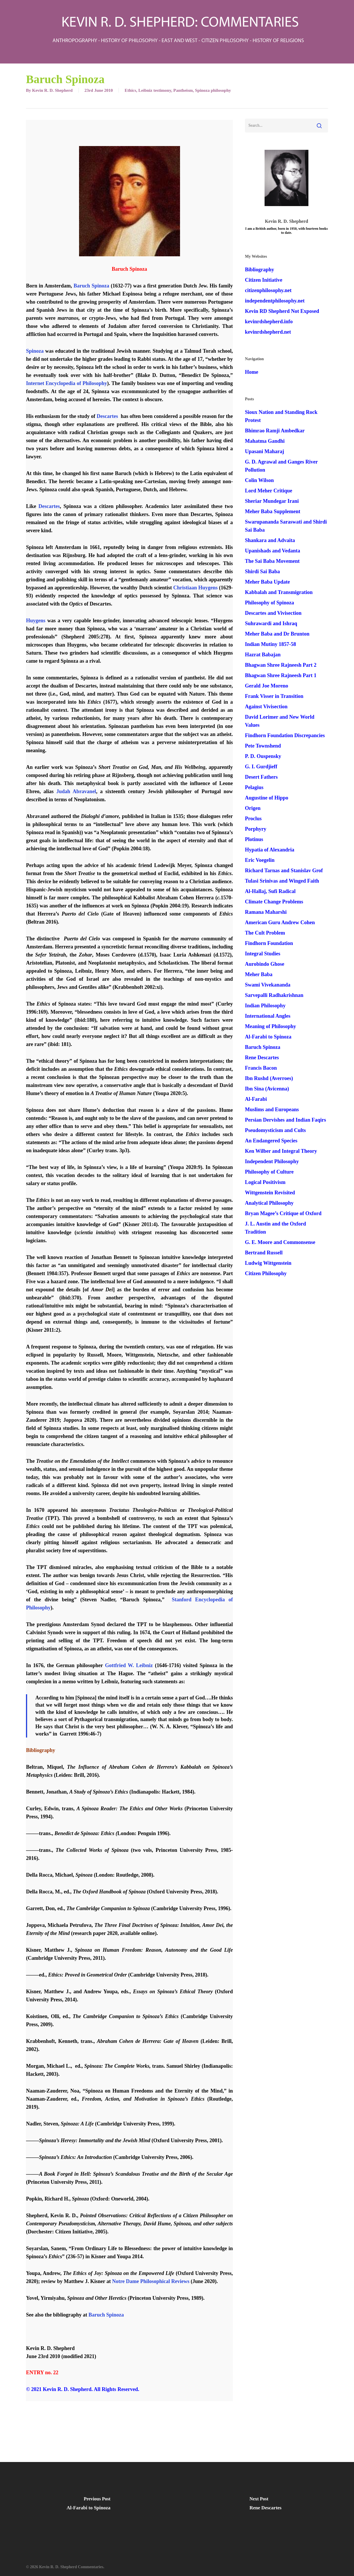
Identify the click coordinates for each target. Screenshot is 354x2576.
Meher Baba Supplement (272, 511)
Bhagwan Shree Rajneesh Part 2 (280, 665)
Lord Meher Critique (268, 491)
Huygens (35, 620)
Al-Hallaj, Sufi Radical (270, 891)
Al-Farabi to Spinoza (268, 1037)
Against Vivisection (266, 706)
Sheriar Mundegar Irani (272, 501)
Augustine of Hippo (266, 798)
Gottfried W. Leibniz (129, 1665)
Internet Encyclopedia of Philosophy (66, 383)
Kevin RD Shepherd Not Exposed (282, 311)
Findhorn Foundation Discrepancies (285, 735)
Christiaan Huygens (195, 588)
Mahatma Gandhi (265, 441)
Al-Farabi (256, 1099)
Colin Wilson (259, 480)
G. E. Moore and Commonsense (280, 1242)
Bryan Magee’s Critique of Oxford (283, 1213)
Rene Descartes (262, 1057)
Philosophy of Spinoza (269, 603)
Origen (253, 808)
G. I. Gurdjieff (261, 766)
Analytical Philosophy (269, 1203)
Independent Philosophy (272, 1161)
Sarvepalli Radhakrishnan (274, 995)
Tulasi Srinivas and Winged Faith (282, 881)
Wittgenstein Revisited (270, 1192)
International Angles (268, 1016)
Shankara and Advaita (270, 540)
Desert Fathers (261, 777)
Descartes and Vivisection (273, 613)
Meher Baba (258, 974)
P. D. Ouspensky (263, 756)
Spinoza (35, 351)
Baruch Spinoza (91, 286)
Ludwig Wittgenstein (268, 1263)
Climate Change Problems (274, 902)
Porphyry (255, 829)
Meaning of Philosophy (270, 1026)
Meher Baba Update (267, 582)
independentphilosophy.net (275, 301)
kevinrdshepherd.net (268, 332)
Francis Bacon (261, 1068)
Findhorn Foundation (269, 943)
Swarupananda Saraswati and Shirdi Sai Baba (286, 526)
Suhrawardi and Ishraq (271, 623)
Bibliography (259, 269)
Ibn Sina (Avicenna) (267, 1089)
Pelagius (254, 787)
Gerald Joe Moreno (266, 686)
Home (251, 372)
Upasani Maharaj (264, 451)
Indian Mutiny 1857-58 (270, 644)
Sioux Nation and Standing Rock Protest (281, 416)
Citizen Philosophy (266, 1273)
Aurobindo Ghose (264, 964)
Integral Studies (262, 954)
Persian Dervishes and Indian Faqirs (285, 1120)
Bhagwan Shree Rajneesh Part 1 (280, 675)
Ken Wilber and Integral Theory (281, 1151)
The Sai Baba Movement (272, 561)
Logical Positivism (265, 1182)
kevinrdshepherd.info (269, 321)
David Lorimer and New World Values (279, 721)
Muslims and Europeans (272, 1109)
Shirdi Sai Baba (262, 571)
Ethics (130, 90)
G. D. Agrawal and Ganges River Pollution (281, 466)
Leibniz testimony (154, 90)
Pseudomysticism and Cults (275, 1130)
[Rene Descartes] (265, 2505)
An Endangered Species (271, 1141)
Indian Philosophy (265, 1005)
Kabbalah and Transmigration (278, 592)
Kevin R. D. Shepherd (52, 90)
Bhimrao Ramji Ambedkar (275, 431)
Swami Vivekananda (268, 985)
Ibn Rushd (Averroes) (269, 1078)
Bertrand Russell (264, 1253)
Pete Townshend (263, 746)
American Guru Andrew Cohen (280, 922)
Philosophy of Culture (269, 1172)
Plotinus (254, 839)
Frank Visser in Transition (274, 696)
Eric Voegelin (260, 860)
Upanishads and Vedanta (272, 551)
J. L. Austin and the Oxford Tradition (275, 1228)
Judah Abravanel (76, 791)
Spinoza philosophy (213, 90)
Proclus (253, 818)
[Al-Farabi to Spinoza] (88, 2505)
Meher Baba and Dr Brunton (277, 634)
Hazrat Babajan (263, 654)
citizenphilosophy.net (268, 290)
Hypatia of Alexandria (269, 850)
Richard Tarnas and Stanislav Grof (284, 870)
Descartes (107, 416)
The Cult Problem (265, 933)
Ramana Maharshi (266, 912)
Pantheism (183, 90)
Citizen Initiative (263, 280)
